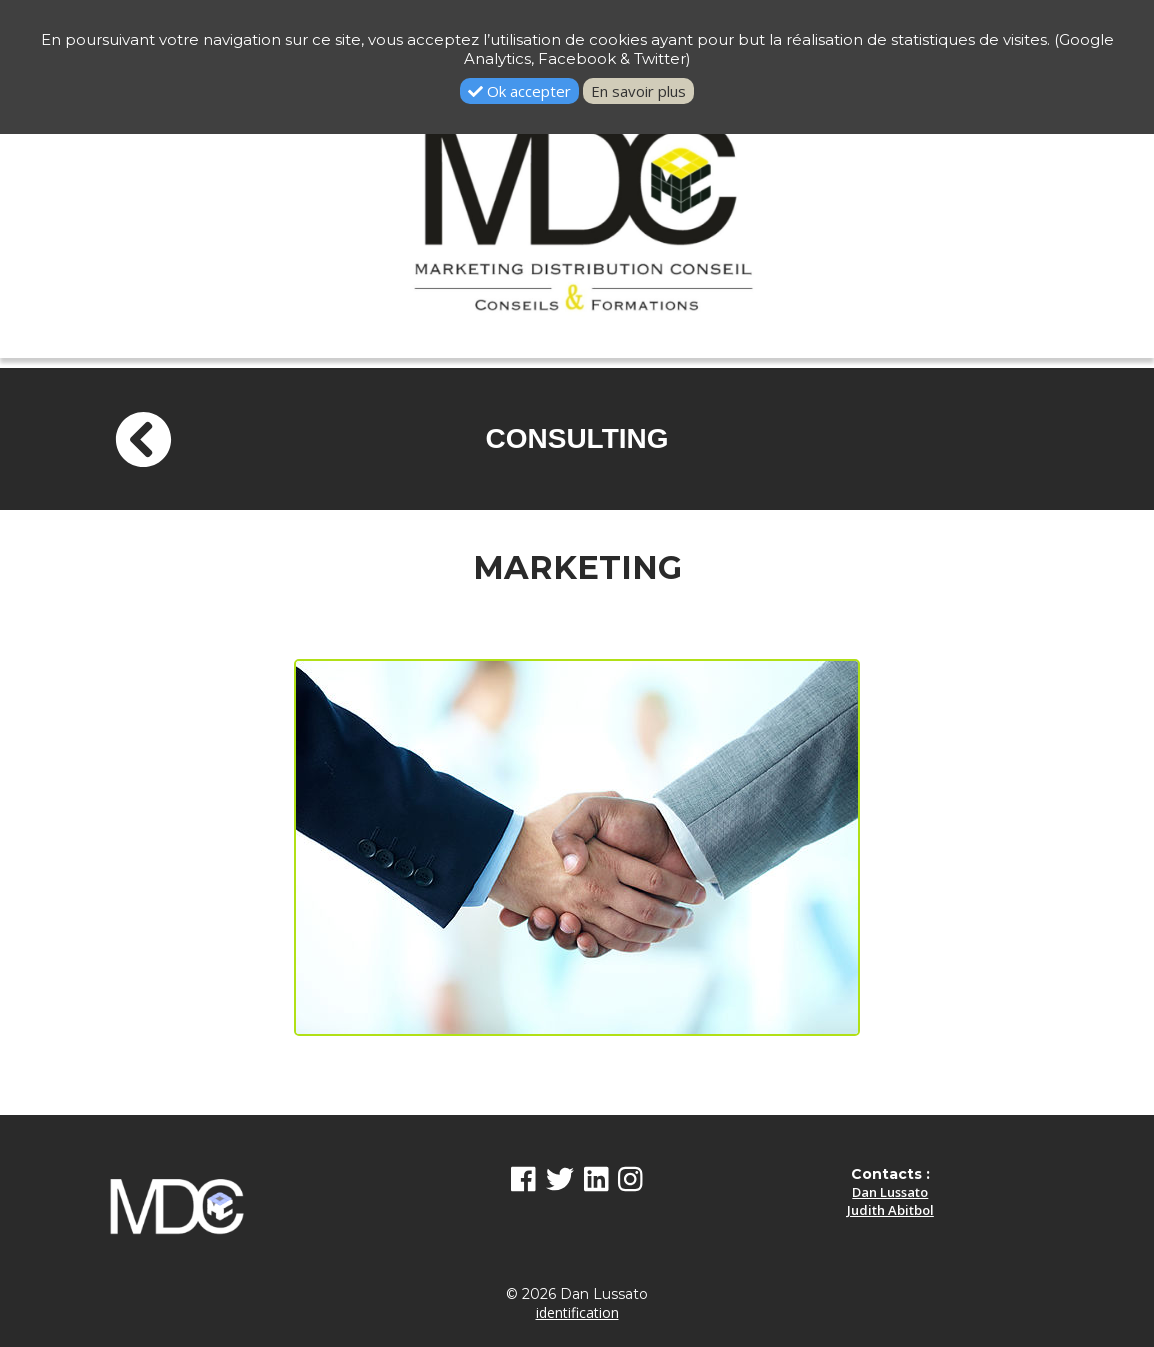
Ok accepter (519, 91)
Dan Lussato (890, 1192)
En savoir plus (638, 91)
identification (577, 1312)
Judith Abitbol (890, 1210)
